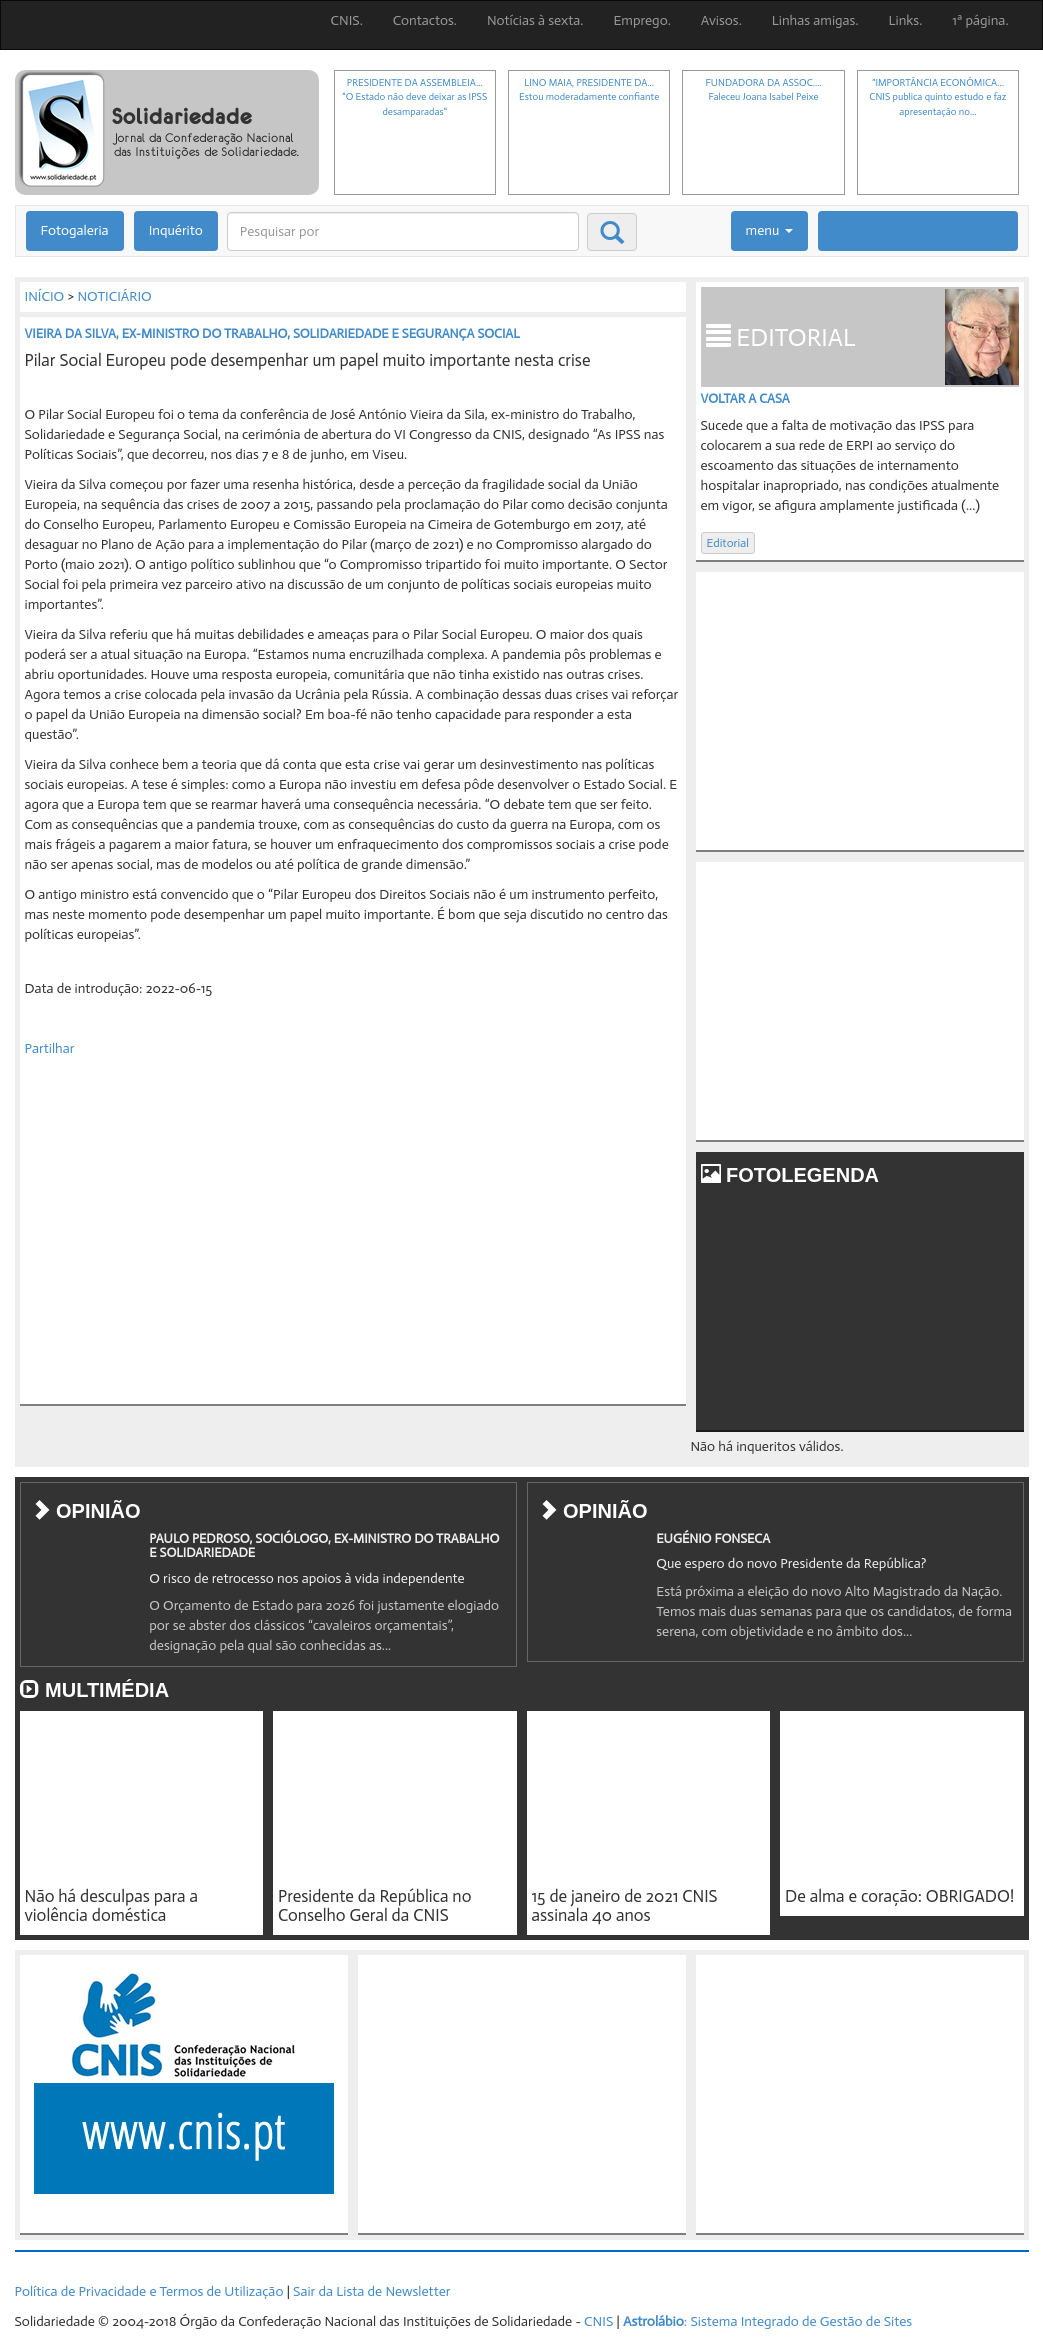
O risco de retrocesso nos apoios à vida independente (306, 1578)
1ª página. (980, 20)
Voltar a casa (745, 398)
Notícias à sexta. (535, 20)
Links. (906, 20)
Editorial (728, 543)
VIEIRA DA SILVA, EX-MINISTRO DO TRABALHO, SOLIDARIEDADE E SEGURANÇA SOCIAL (272, 333)
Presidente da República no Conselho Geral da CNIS (374, 1905)
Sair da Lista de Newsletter (371, 2291)
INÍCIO (45, 296)
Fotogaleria (75, 230)
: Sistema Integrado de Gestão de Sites (767, 2321)
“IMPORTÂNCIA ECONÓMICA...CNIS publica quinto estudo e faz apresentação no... (937, 97)
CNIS (598, 2321)
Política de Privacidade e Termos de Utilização (149, 2291)
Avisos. (721, 20)
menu (769, 230)
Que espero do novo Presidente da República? (791, 1563)
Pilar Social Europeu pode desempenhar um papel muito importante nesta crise (308, 360)
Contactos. (425, 20)
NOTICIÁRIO (114, 296)
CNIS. (347, 20)
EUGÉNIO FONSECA (713, 1538)
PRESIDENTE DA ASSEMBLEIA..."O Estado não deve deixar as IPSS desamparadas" (414, 97)
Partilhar (50, 1048)
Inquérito (176, 230)
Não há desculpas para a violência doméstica (111, 1905)
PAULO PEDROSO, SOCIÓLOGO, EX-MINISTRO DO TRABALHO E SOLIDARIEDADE (324, 1545)
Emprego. (641, 20)
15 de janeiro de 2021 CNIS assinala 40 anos (625, 1905)
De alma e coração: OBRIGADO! (899, 1896)
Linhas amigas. (815, 20)
